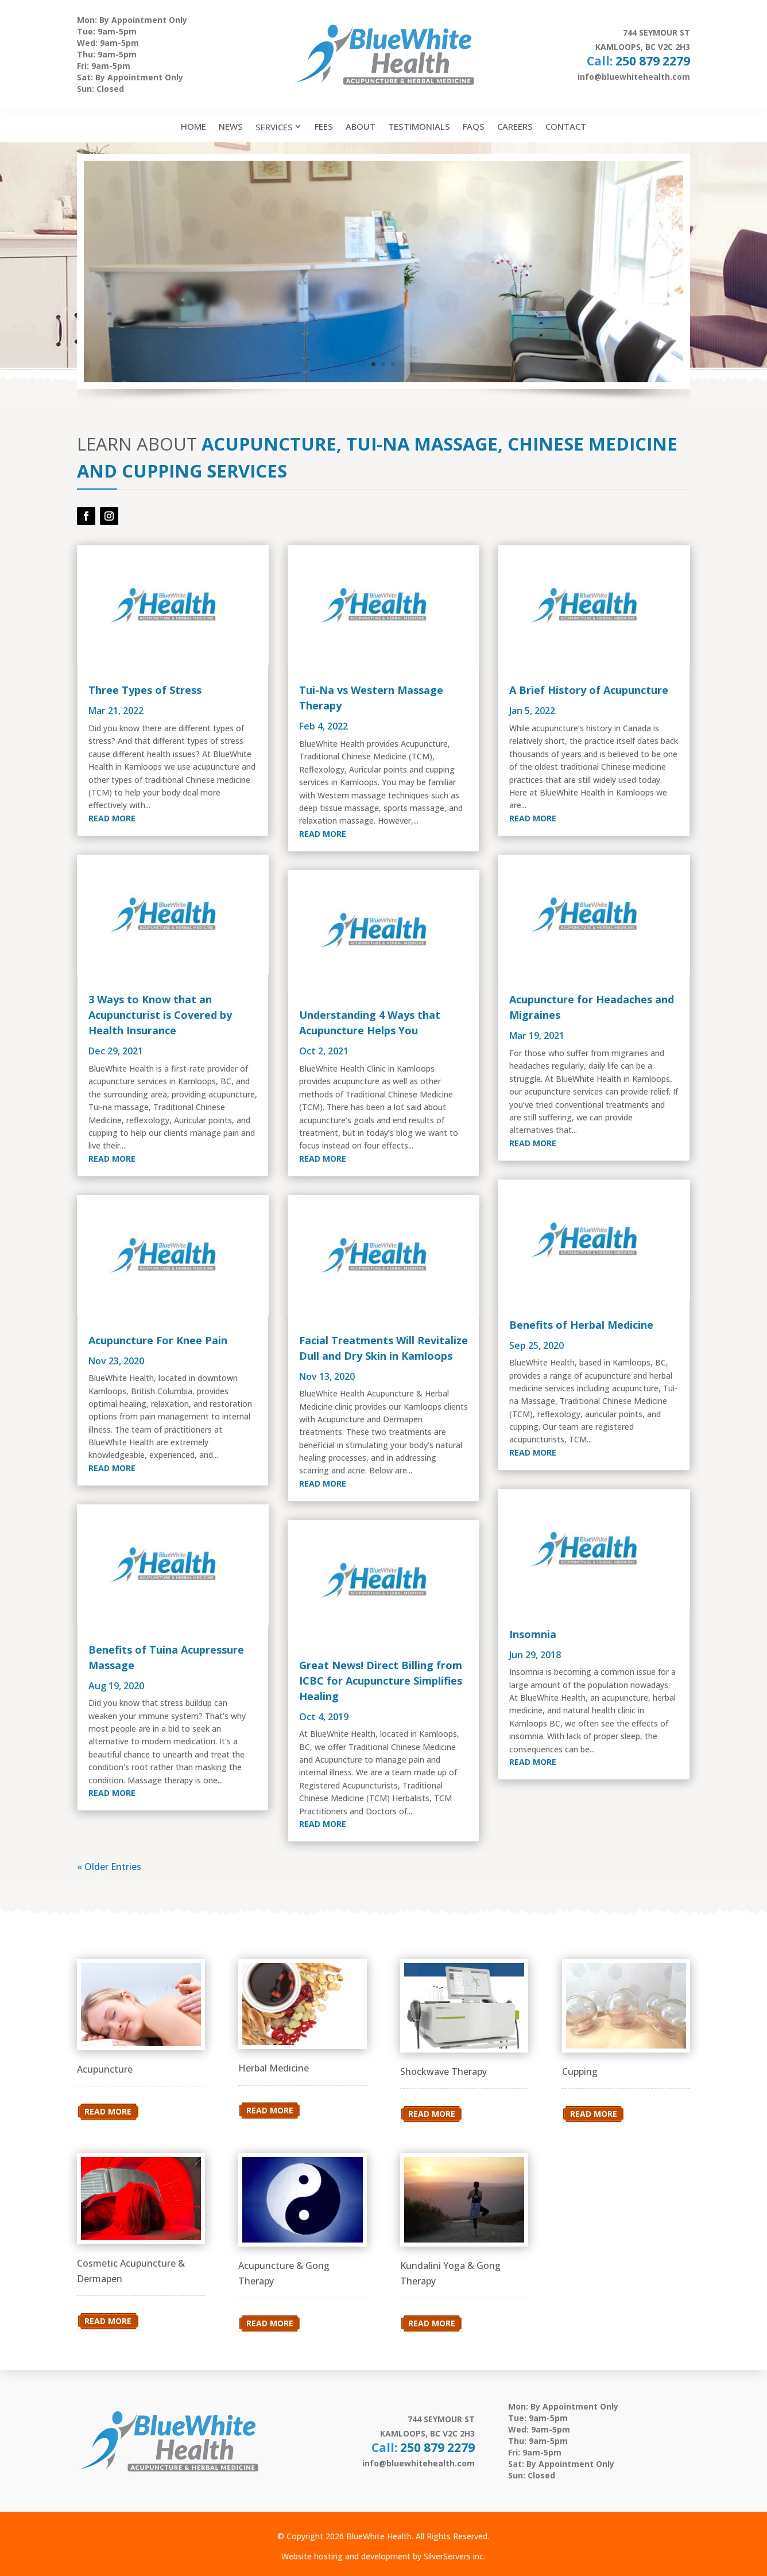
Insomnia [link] (532, 1634)
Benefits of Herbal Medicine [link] (581, 1325)
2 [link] (383, 364)
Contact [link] (565, 126)
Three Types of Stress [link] (145, 690)
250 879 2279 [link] (652, 61)
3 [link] (393, 364)
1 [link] (373, 364)
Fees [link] (324, 126)
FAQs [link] (474, 126)
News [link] (231, 126)
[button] (86, 516)
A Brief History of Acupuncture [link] (588, 690)
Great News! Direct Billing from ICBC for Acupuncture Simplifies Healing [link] (380, 1680)
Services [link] (274, 127)
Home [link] (193, 126)
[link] (173, 605)
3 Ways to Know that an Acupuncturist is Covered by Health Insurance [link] (160, 1014)
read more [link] (111, 818)
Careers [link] (515, 126)
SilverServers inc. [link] (454, 2556)
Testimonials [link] (419, 126)
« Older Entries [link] (109, 1866)
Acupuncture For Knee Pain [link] (157, 1340)
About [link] (360, 126)
